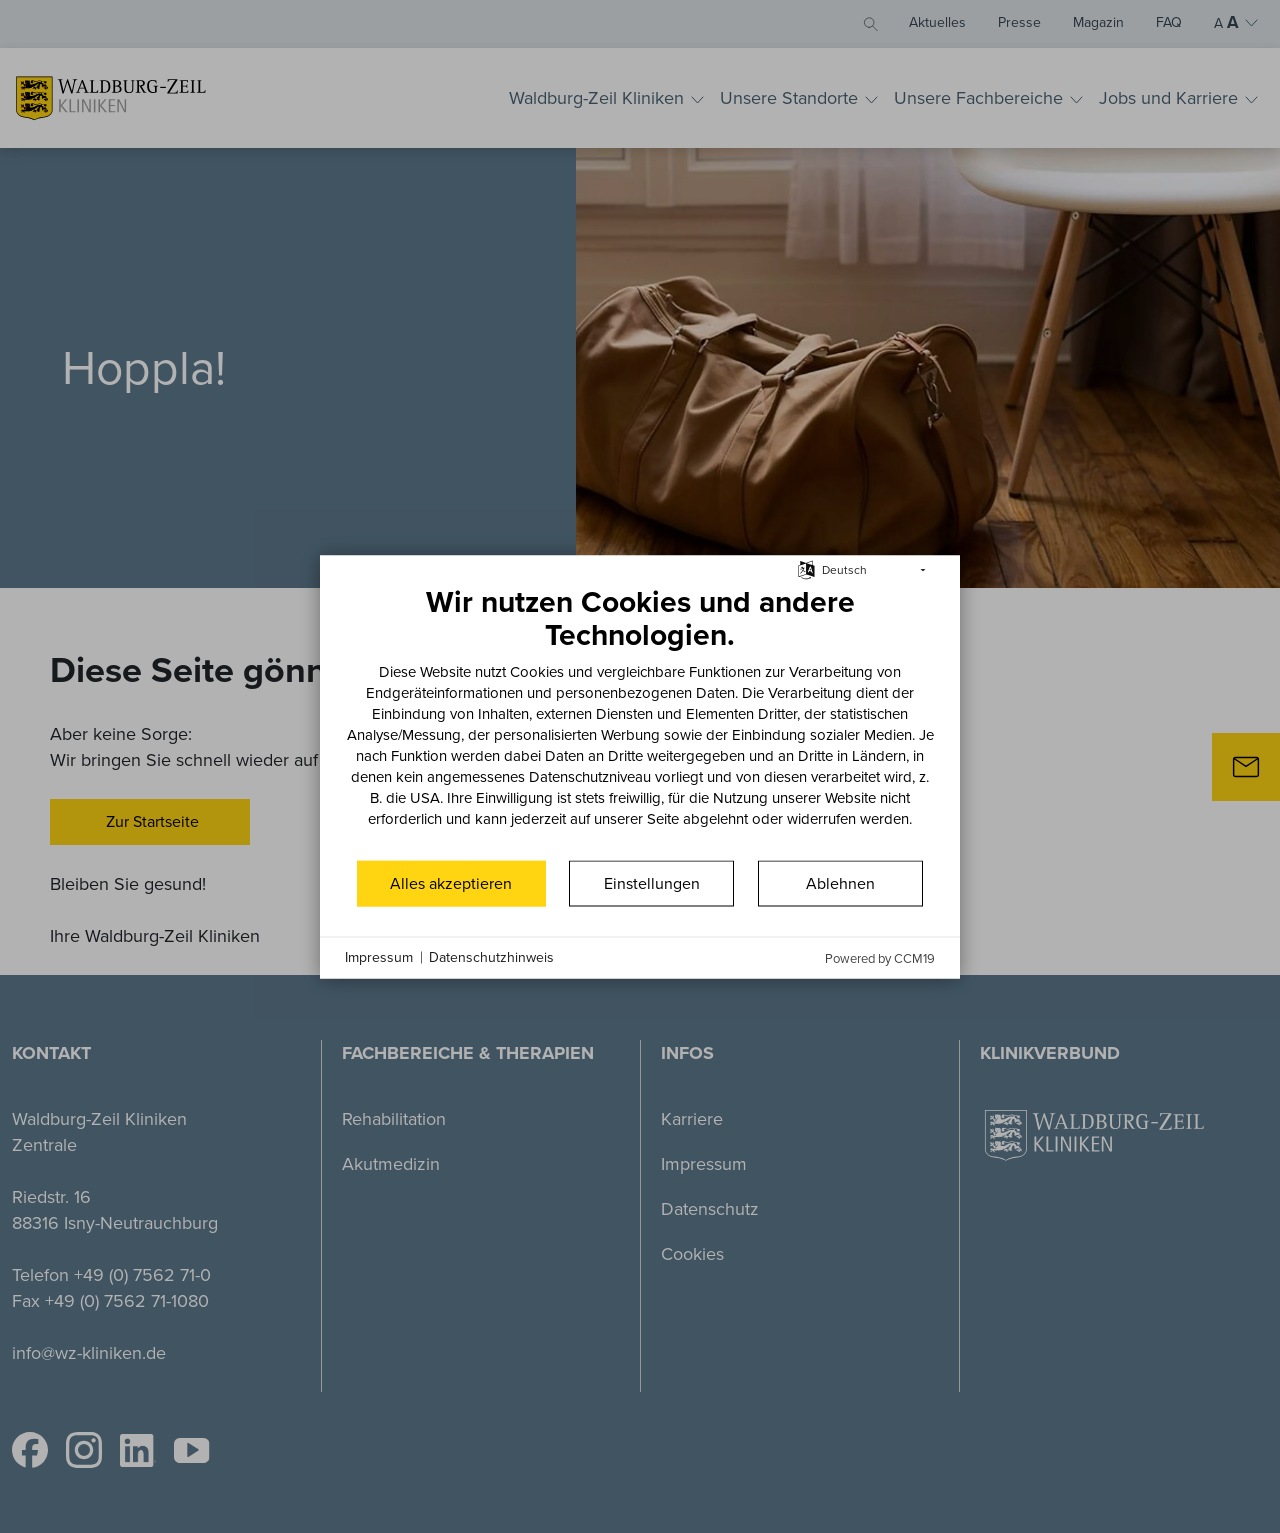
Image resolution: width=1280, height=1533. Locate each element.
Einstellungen (652, 882)
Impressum (379, 958)
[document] (640, 720)
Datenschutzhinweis (491, 958)
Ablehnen (840, 882)
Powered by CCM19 (880, 957)
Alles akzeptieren (451, 882)
